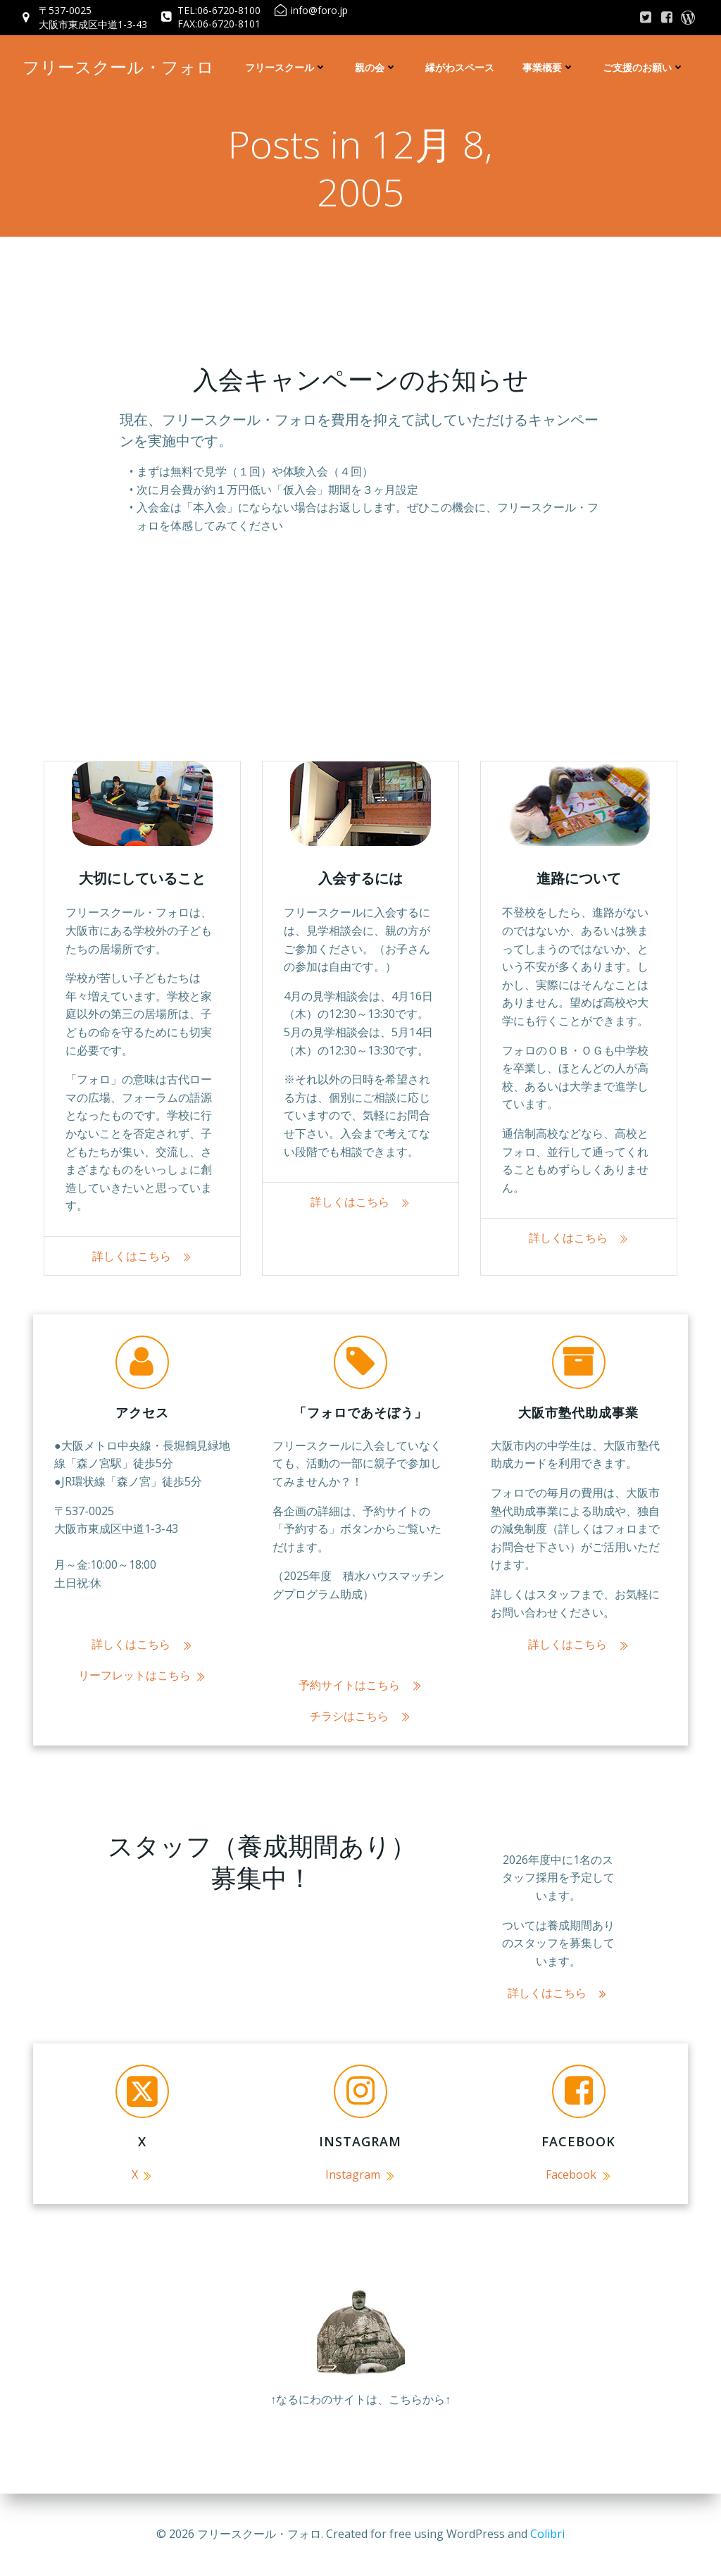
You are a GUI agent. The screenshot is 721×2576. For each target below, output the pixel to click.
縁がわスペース (459, 67)
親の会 (376, 67)
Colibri (547, 2533)
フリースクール (286, 67)
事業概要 (548, 67)
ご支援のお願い (643, 67)
